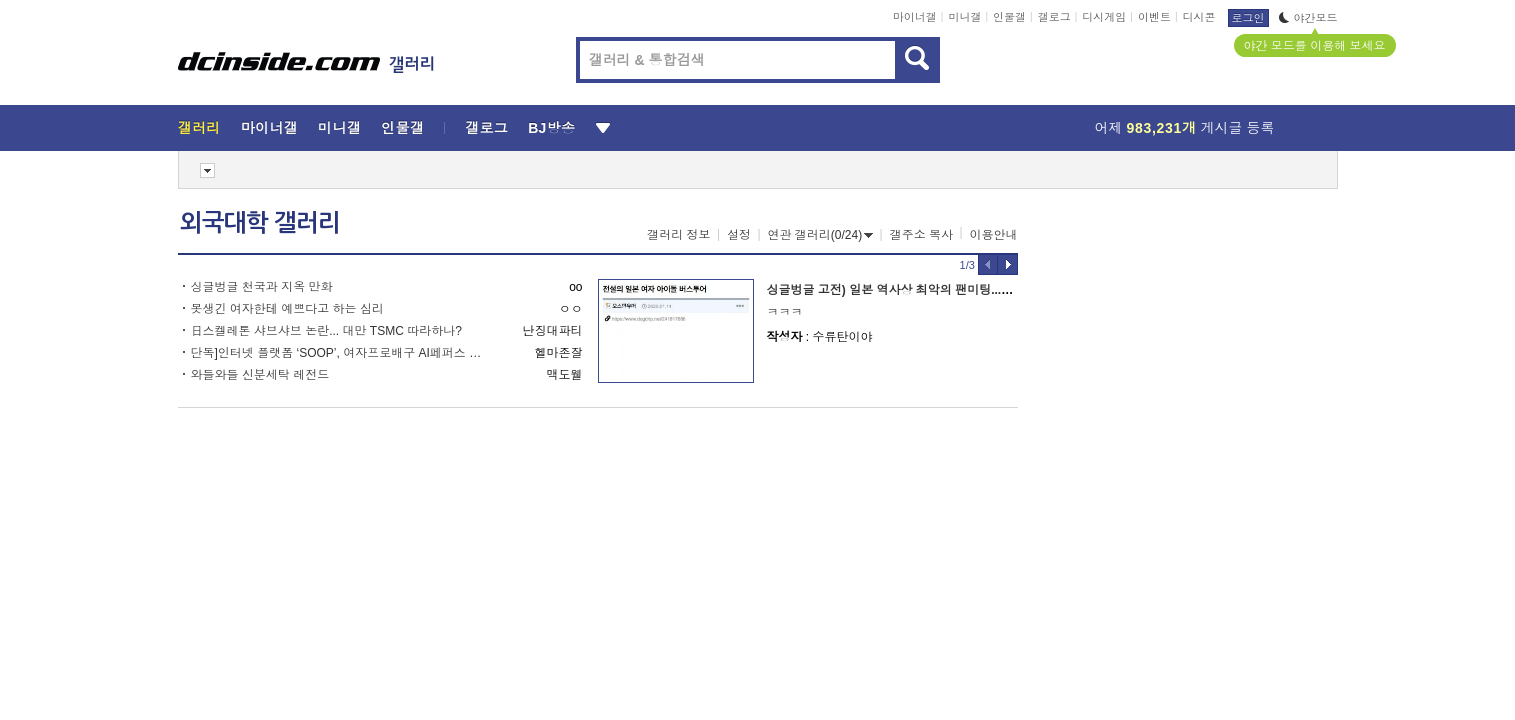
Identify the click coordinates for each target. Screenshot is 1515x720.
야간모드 (1308, 18)
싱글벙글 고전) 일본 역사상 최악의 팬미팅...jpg (893, 290)
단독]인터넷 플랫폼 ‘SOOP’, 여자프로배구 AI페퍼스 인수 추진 (340, 353)
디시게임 (1104, 17)
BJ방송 (551, 128)
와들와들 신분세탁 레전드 (260, 375)
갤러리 (199, 128)
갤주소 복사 (921, 235)
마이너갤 (915, 17)
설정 (739, 235)
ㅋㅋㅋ (785, 312)
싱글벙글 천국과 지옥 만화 (262, 287)
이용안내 (994, 235)
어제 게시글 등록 (1185, 128)
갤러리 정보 (678, 235)
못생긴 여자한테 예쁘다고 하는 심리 (287, 309)
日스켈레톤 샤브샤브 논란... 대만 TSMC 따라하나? (326, 331)
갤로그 (1054, 17)
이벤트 (1154, 17)
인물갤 (1009, 17)
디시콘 (1199, 17)
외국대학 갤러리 (260, 223)
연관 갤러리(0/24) (821, 235)
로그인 (1248, 18)
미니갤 (964, 17)
